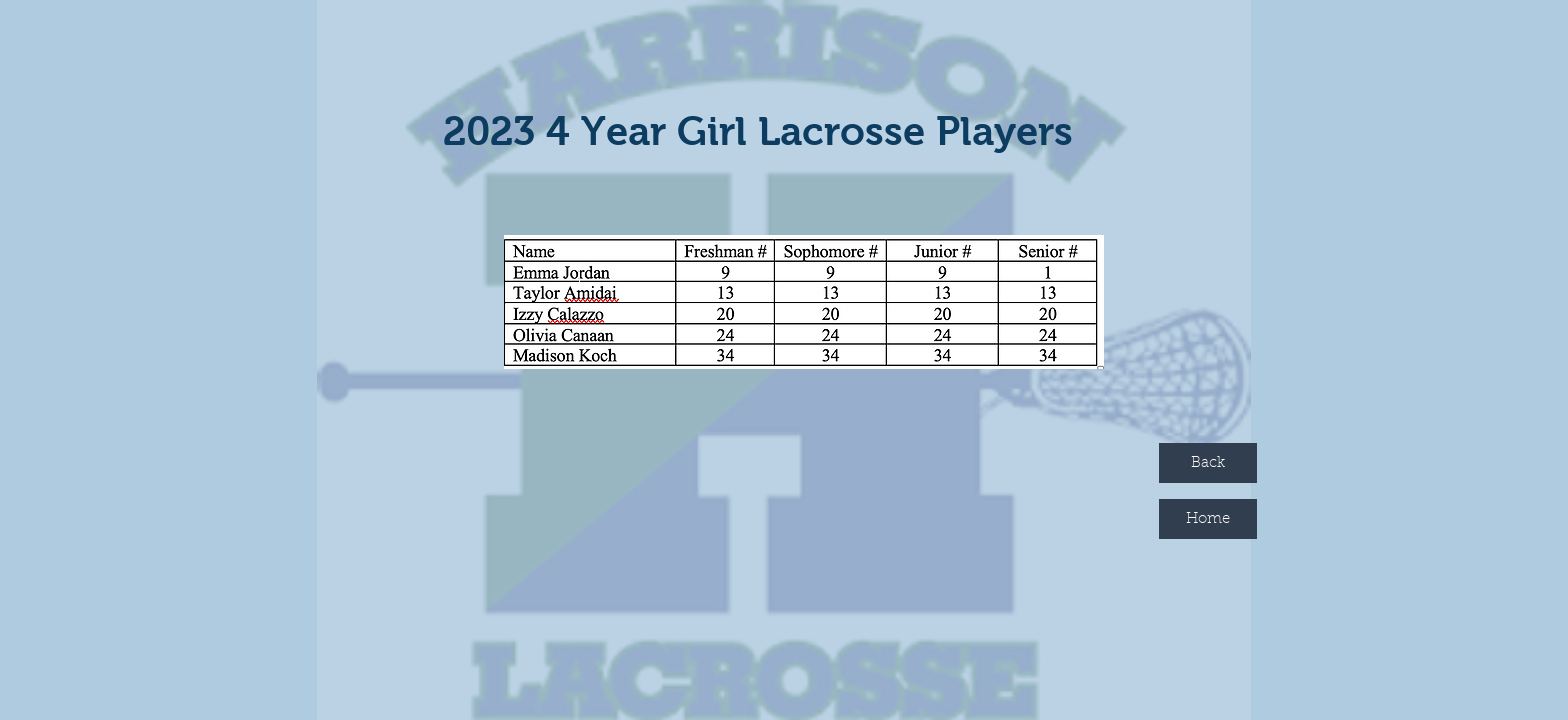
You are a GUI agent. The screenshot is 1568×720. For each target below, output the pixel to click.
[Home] (1208, 519)
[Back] (1208, 463)
